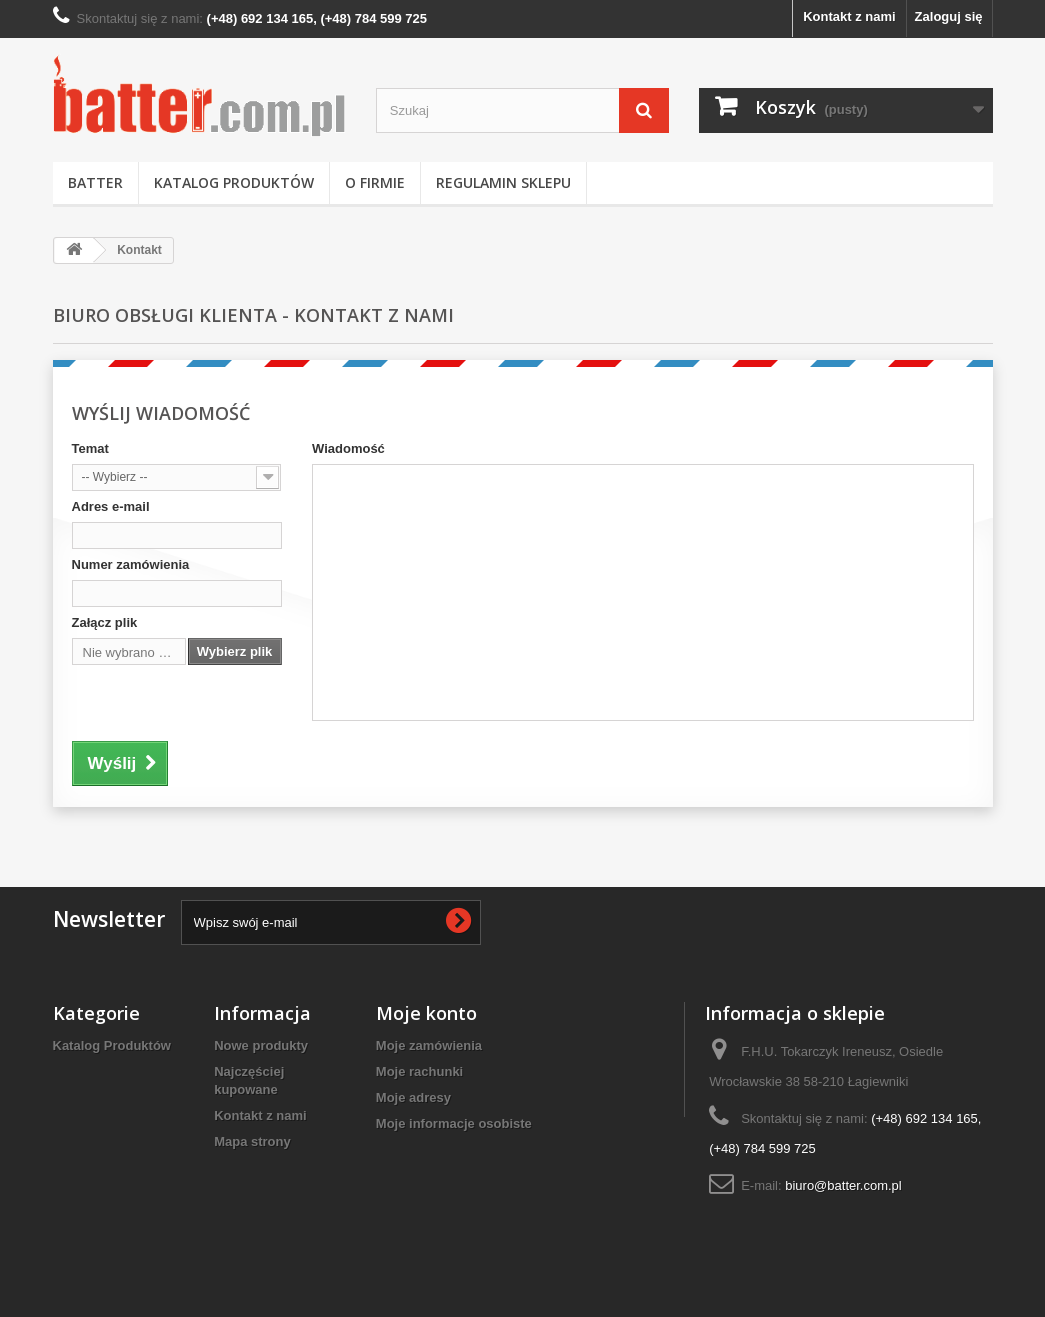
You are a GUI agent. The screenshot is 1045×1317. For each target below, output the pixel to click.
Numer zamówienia (131, 564)
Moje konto (426, 1013)
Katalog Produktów (234, 182)
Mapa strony (252, 1141)
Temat (90, 448)
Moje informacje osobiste (454, 1123)
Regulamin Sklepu (503, 182)
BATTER (95, 182)
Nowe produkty (261, 1045)
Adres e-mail (111, 506)
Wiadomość (348, 448)
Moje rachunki (419, 1071)
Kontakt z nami (849, 16)
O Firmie (375, 182)
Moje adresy (413, 1097)
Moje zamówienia (429, 1045)
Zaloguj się (949, 16)
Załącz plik (105, 622)
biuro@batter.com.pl (843, 1185)
